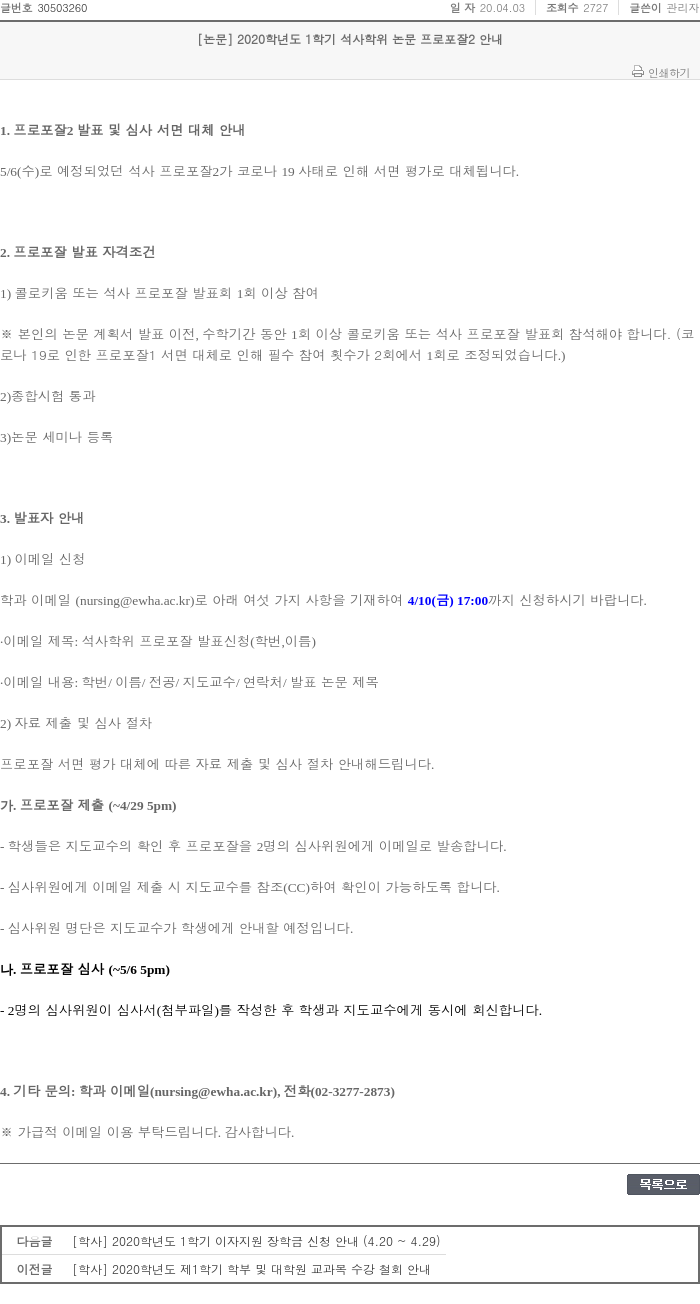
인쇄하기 (669, 72)
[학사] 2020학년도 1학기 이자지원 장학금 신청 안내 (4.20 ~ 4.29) (256, 1240)
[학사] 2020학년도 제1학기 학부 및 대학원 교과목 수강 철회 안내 (251, 1268)
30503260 (62, 7)
